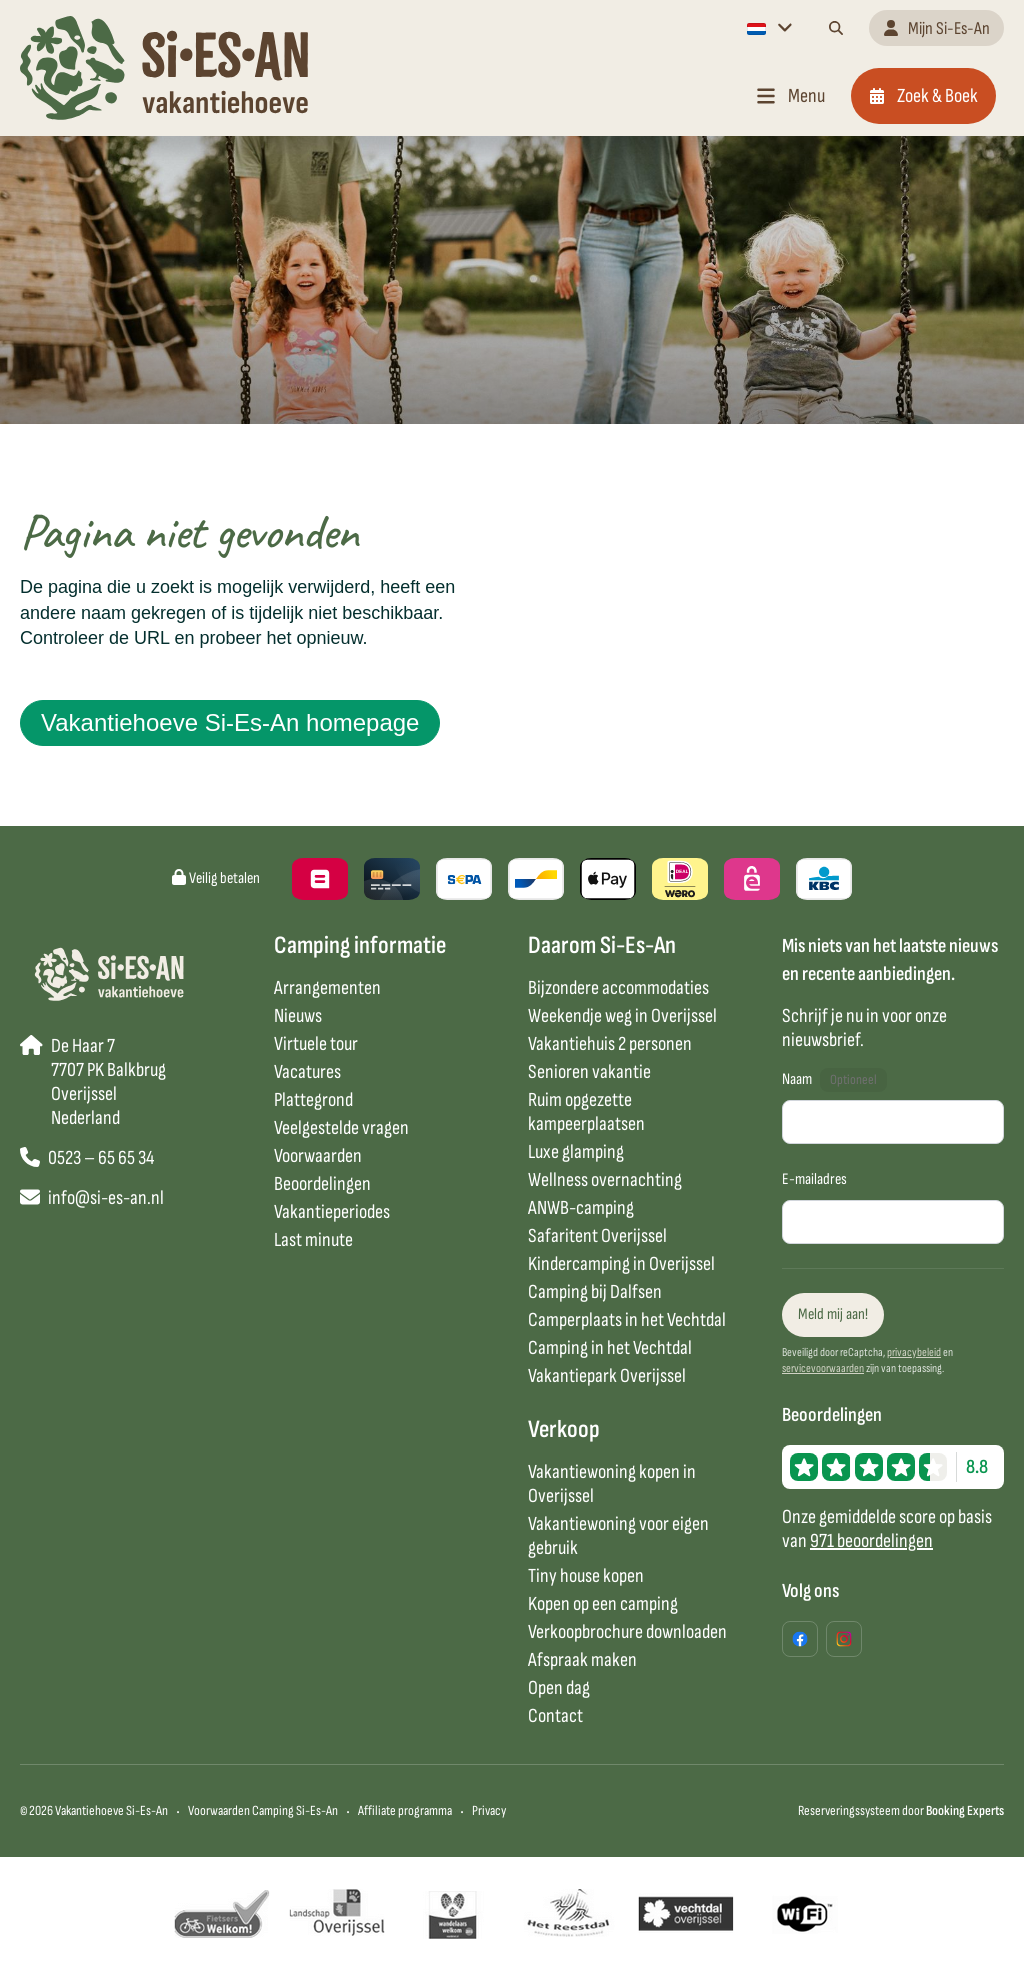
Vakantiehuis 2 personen (610, 1044)
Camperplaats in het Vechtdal (627, 1320)
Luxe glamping (576, 1152)
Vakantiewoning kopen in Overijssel (612, 1484)
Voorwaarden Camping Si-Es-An (263, 1810)
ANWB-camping (581, 1208)
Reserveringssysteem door (901, 1810)
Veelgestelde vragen (341, 1128)
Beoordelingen (322, 1184)
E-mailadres (814, 1179)
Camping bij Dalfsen (595, 1292)
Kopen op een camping (603, 1604)
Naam (797, 1079)
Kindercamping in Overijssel (621, 1264)
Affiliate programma (405, 1810)
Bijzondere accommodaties (618, 988)
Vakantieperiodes (332, 1212)
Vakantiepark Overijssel (607, 1376)
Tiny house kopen (586, 1576)
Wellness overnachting (605, 1180)
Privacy (489, 1810)
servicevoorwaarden (823, 1368)
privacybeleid (914, 1352)
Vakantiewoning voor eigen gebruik (618, 1536)
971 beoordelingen (871, 1541)
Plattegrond (313, 1100)
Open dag (559, 1688)
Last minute (313, 1240)
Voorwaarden (318, 1156)
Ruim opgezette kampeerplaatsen (586, 1112)
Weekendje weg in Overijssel (622, 1016)
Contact (555, 1716)
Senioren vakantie (589, 1072)
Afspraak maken (582, 1660)
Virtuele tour (316, 1044)
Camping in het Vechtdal (610, 1348)
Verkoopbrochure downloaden (627, 1632)
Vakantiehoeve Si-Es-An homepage (230, 722)
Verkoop (564, 1430)
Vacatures (307, 1072)
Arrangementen (327, 988)
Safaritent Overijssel (597, 1236)
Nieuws (298, 1016)
